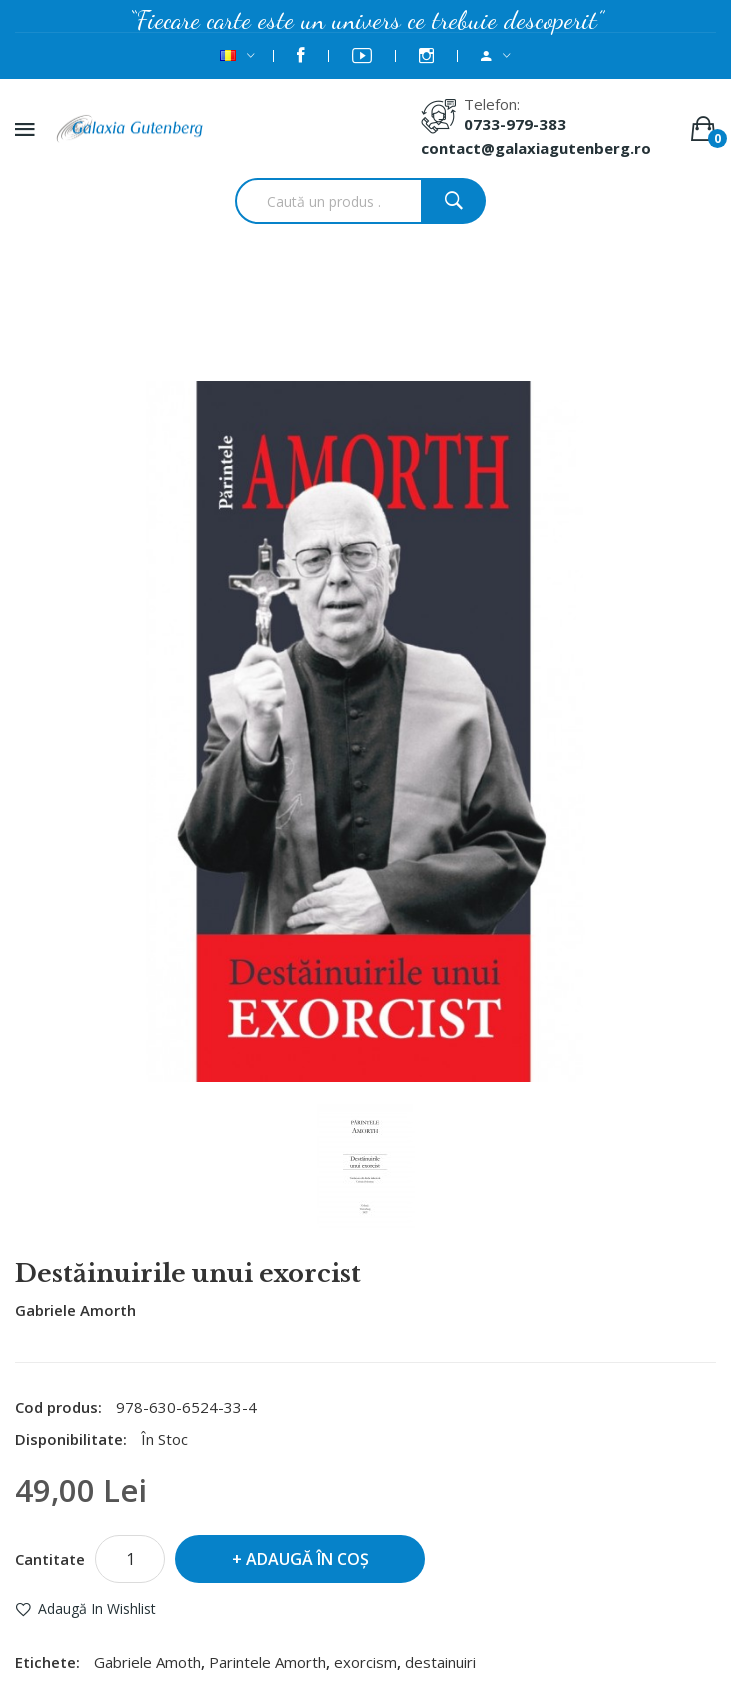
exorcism (365, 1662)
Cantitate (50, 1559)
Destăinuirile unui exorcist (391, 327)
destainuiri (440, 1662)
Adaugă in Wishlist (97, 1608)
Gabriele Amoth (147, 1662)
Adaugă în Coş (307, 1559)
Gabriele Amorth (75, 1310)
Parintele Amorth (267, 1662)
